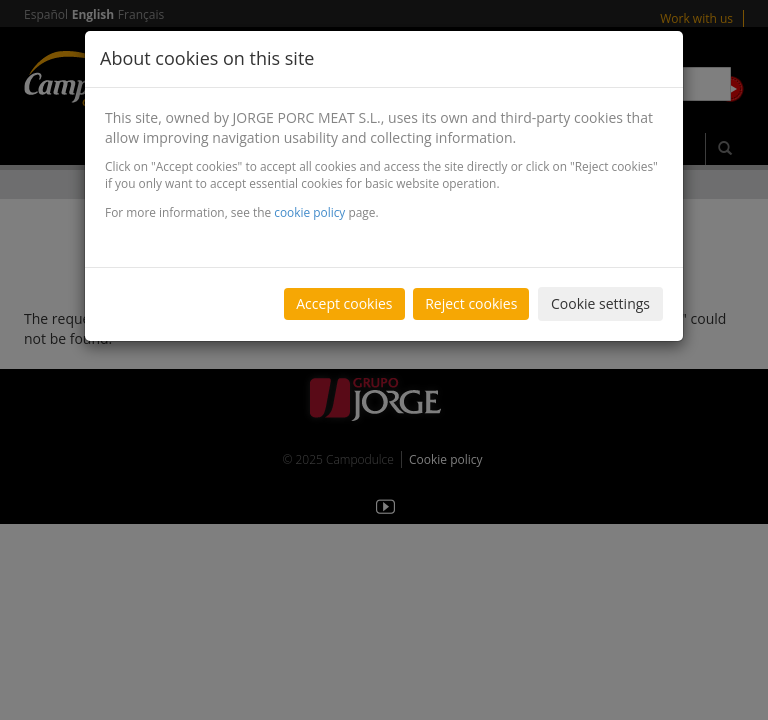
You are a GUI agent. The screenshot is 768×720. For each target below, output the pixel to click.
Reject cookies (471, 303)
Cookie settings (600, 303)
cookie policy (309, 212)
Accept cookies (344, 303)
